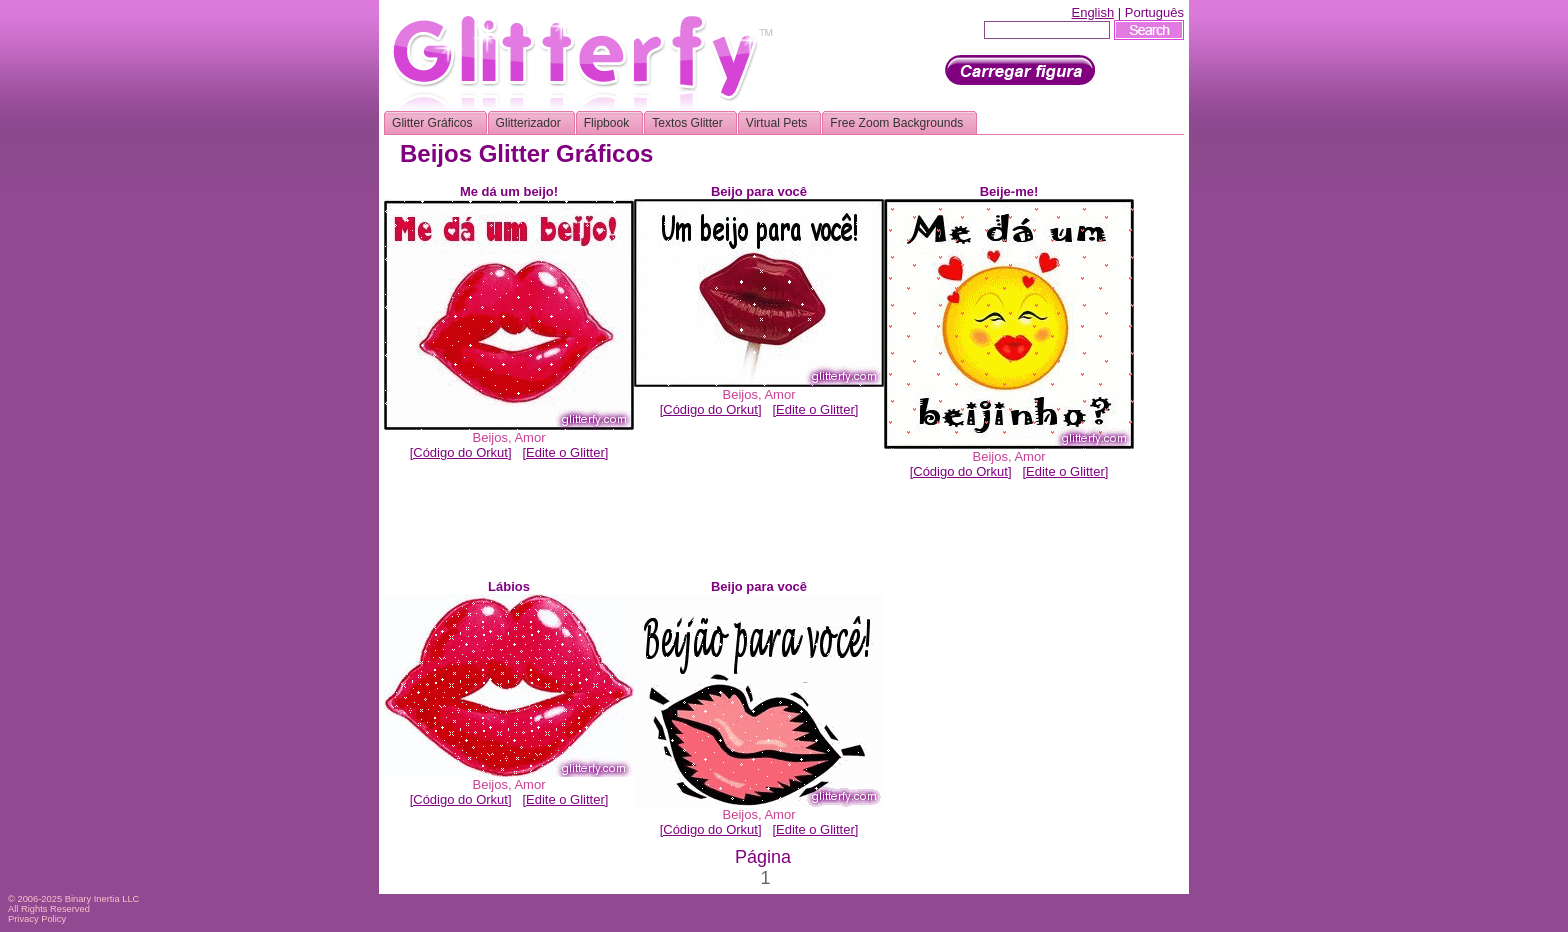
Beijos (490, 437)
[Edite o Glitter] (565, 452)
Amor (529, 437)
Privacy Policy (37, 919)
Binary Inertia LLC (102, 899)
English (1092, 12)
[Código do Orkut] (461, 452)
